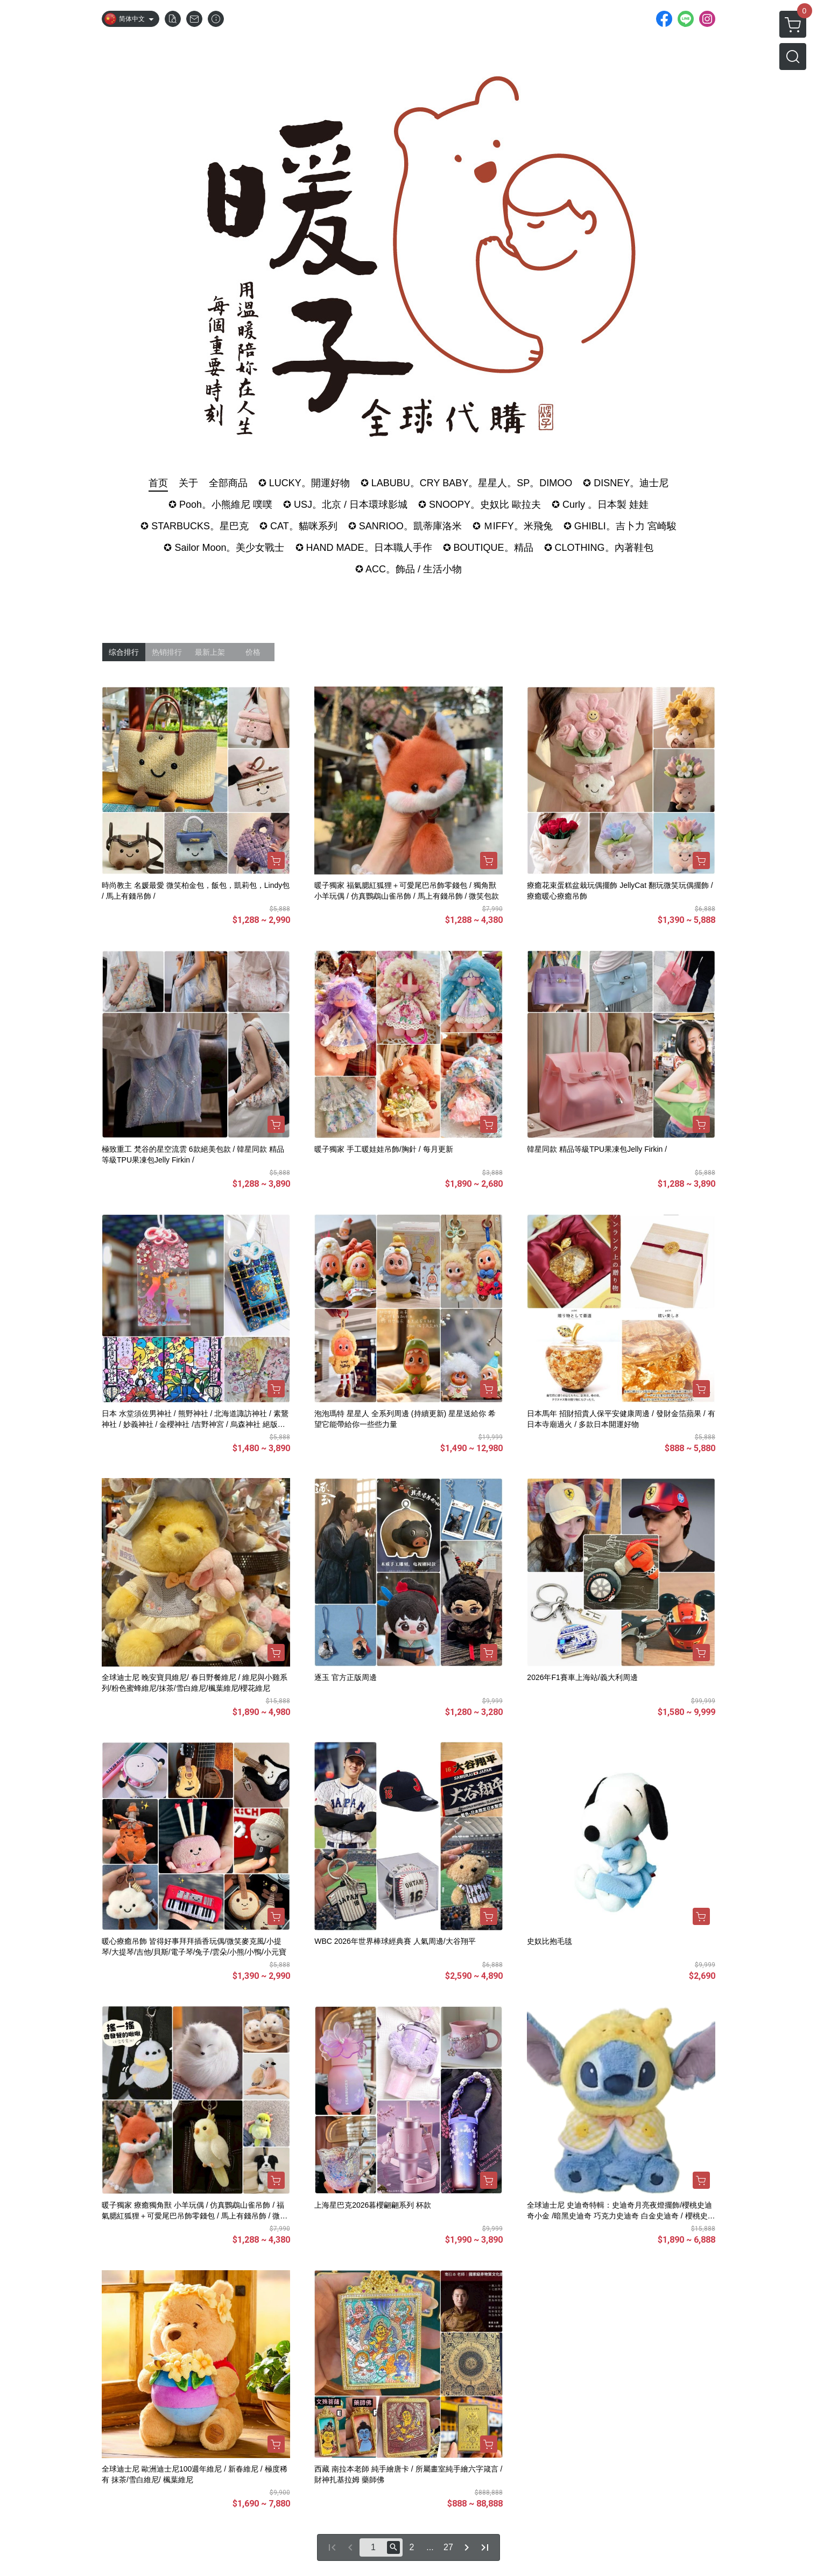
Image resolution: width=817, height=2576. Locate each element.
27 (448, 2547)
